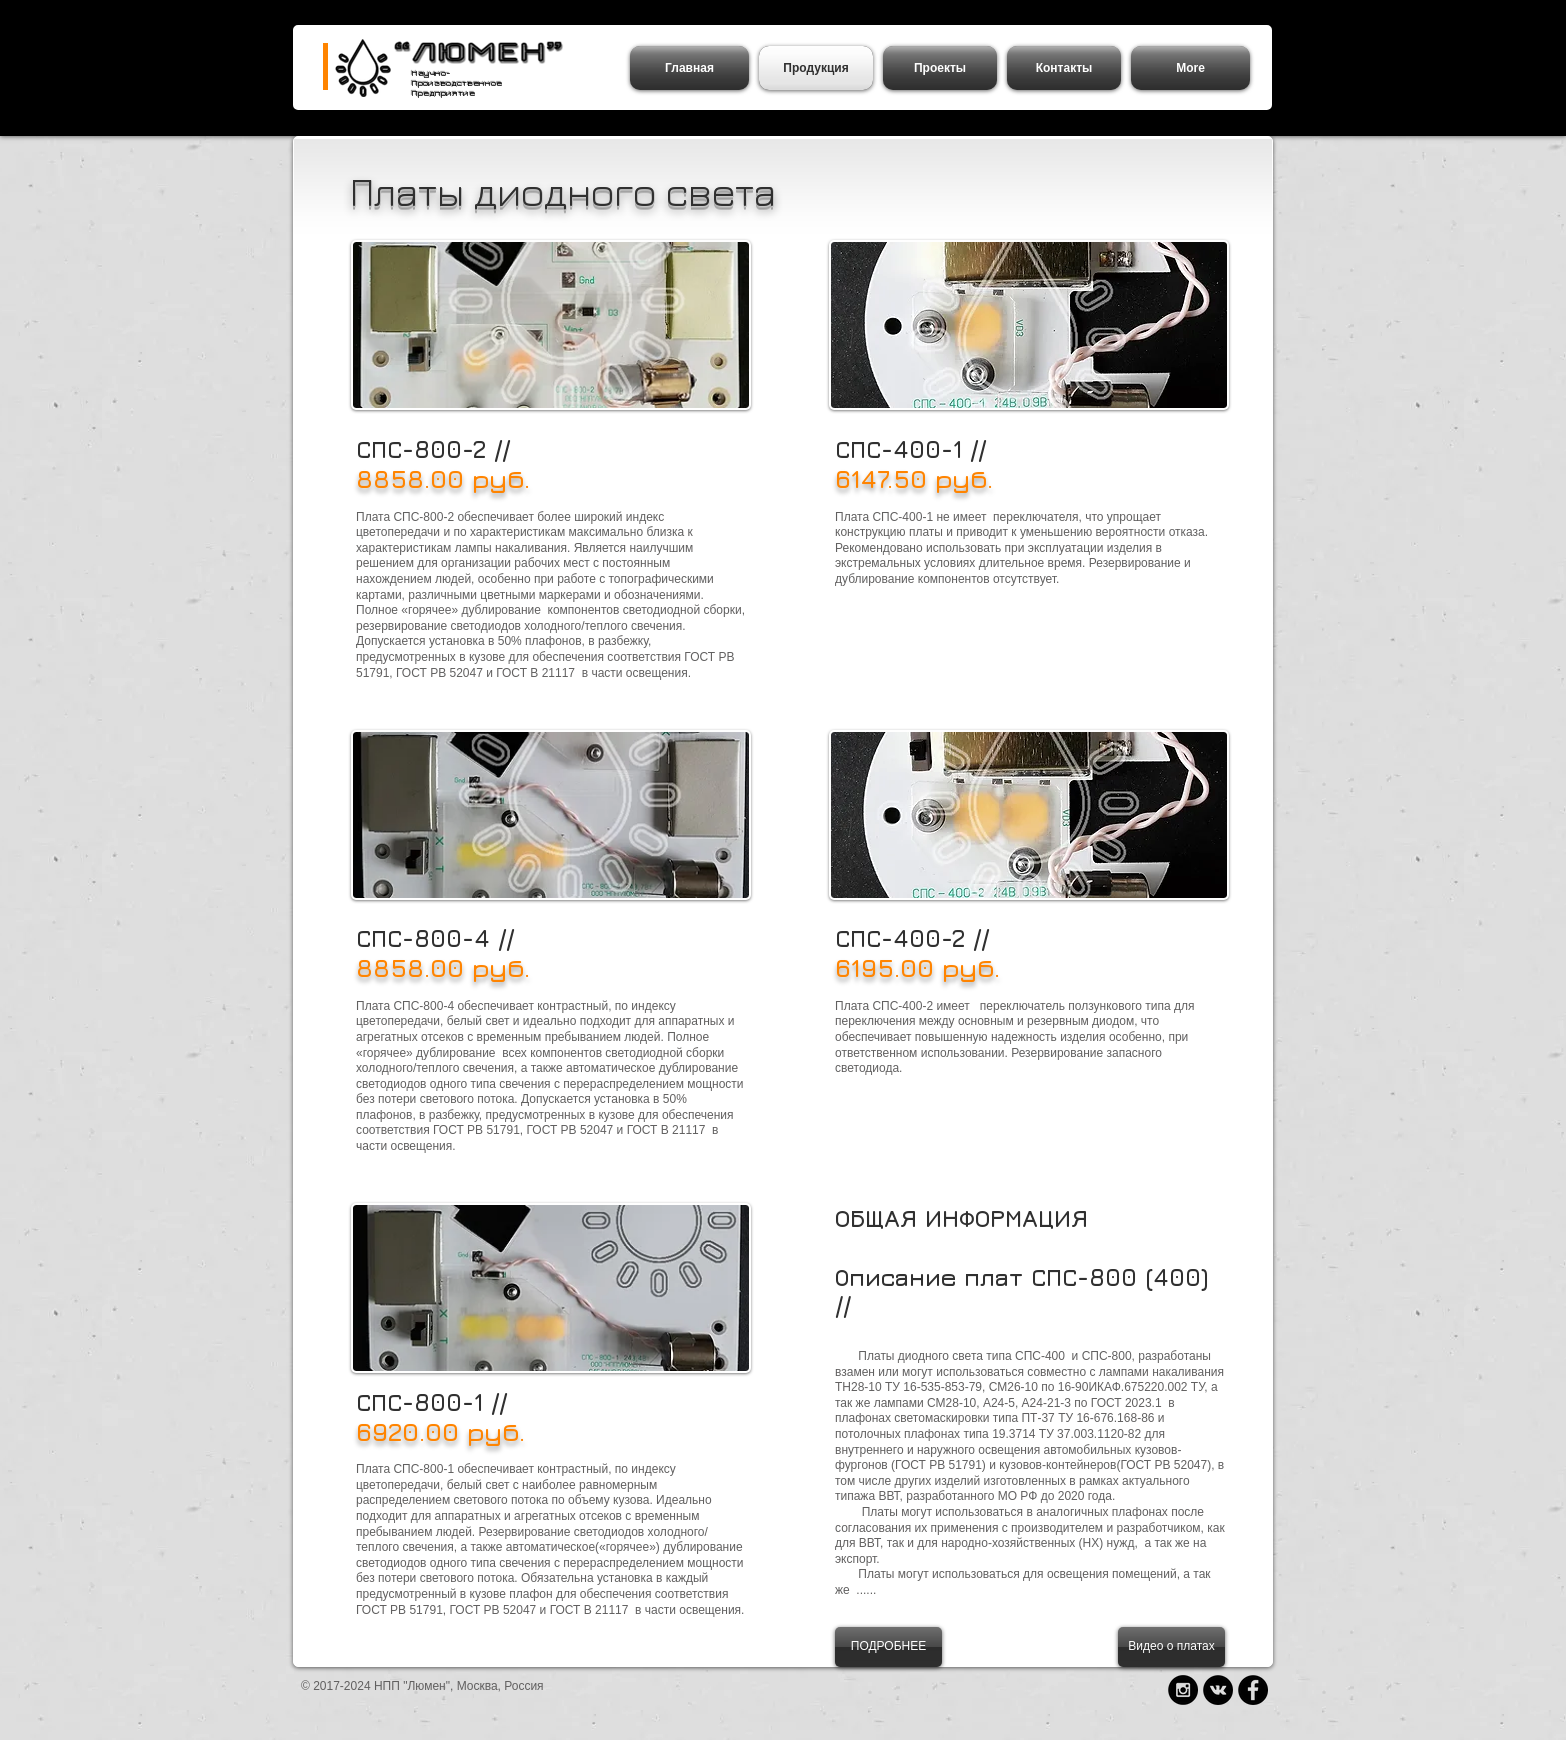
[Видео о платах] (1171, 1647)
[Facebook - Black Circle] (1253, 1690)
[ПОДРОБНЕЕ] (888, 1647)
